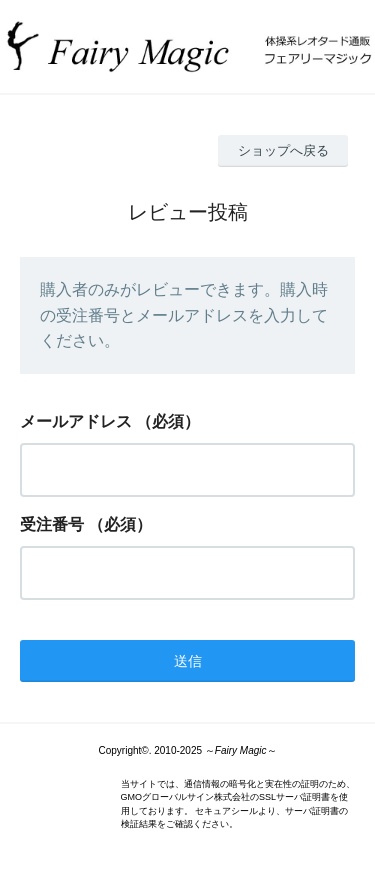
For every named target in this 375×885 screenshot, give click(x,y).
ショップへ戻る (283, 150)
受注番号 (52, 524)
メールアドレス (76, 421)
